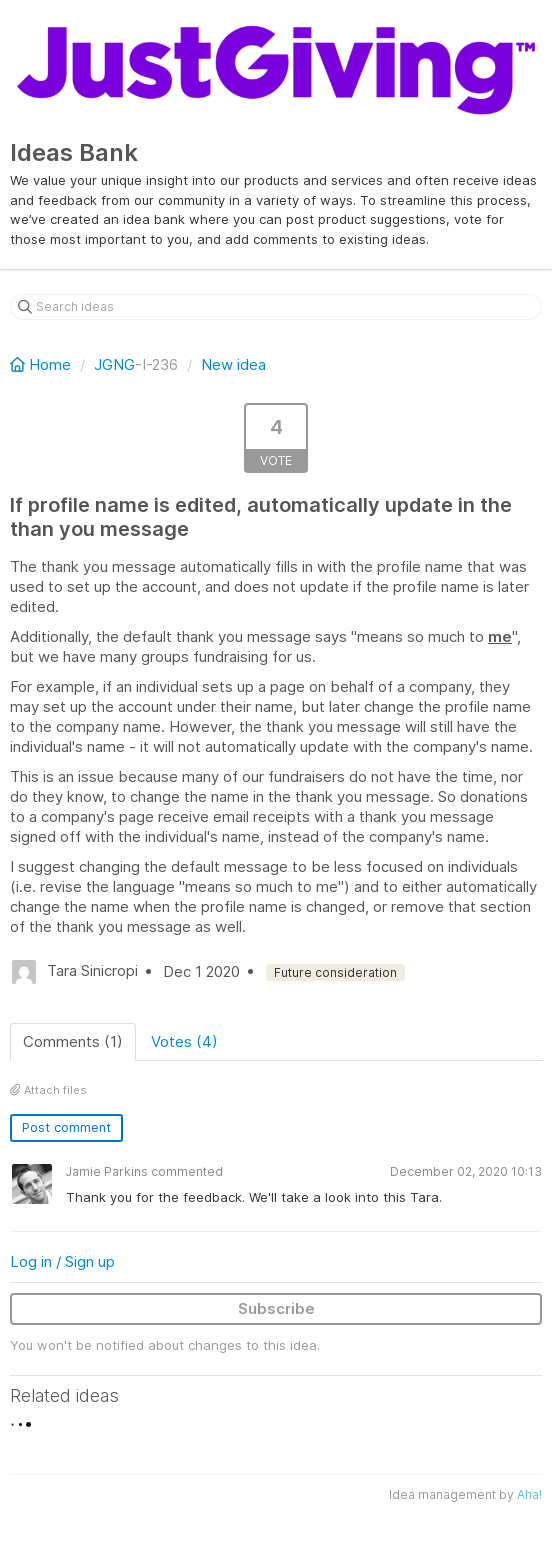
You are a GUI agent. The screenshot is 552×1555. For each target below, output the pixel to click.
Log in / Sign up (62, 1261)
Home (42, 364)
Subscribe (276, 1308)
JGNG (114, 364)
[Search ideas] (276, 307)
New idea (233, 364)
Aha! (529, 1494)
